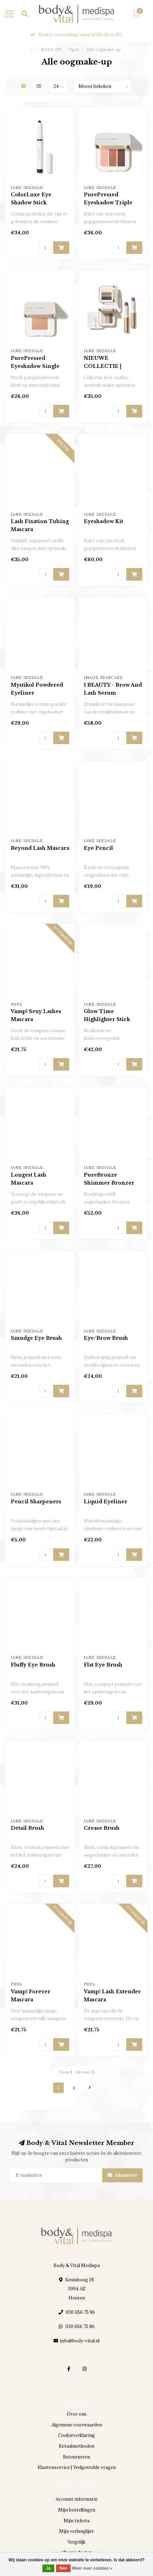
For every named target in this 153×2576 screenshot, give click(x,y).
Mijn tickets (77, 2521)
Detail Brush (27, 1828)
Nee (63, 2568)
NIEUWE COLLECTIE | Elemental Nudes (107, 366)
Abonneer (122, 2175)
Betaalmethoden (76, 2446)
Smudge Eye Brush (36, 1338)
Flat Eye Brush (103, 1665)
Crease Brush (102, 1828)
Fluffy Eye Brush (33, 1665)
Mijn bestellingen (76, 2510)
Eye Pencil (98, 848)
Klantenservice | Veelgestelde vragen (77, 2467)
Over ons (77, 2414)
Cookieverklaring (76, 2435)
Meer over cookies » (92, 2568)
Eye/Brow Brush (106, 1338)
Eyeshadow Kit (103, 521)
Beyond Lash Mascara (40, 848)
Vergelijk (76, 2542)
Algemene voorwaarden (76, 2425)
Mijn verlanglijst (76, 2531)
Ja (48, 2568)
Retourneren (76, 2457)
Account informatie (77, 2499)
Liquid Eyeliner (105, 1501)
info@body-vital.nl (79, 2341)
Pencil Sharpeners (36, 1501)
